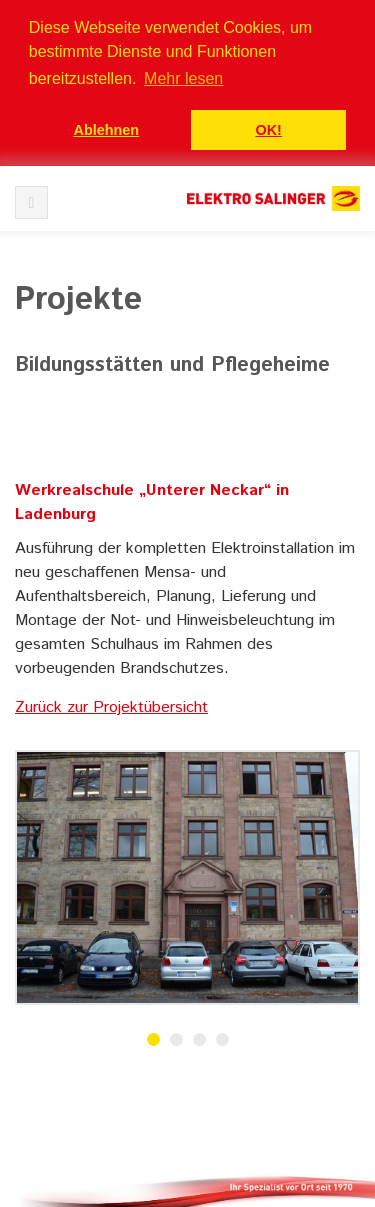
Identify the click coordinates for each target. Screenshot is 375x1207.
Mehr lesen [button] (183, 78)
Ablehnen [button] (107, 130)
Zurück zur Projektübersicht (111, 707)
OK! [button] (268, 130)
